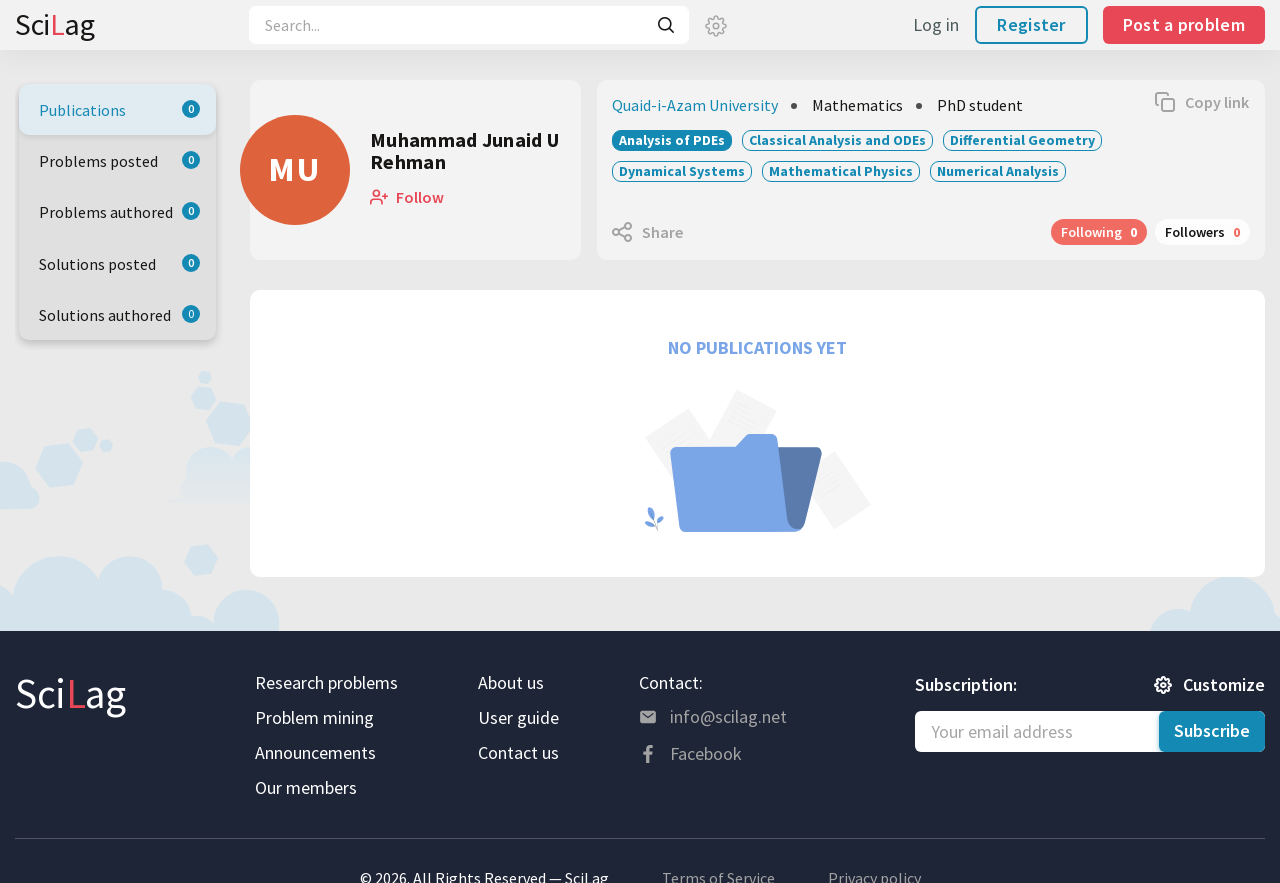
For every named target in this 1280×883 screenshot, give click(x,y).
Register (1031, 24)
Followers (1202, 232)
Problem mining (314, 717)
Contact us (518, 752)
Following (1099, 232)
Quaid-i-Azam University (695, 105)
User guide (518, 717)
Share (662, 232)
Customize (1224, 685)
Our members (306, 787)
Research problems (326, 682)
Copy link (1217, 102)
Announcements (315, 752)
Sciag (54, 24)
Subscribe (1212, 730)
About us (511, 682)
